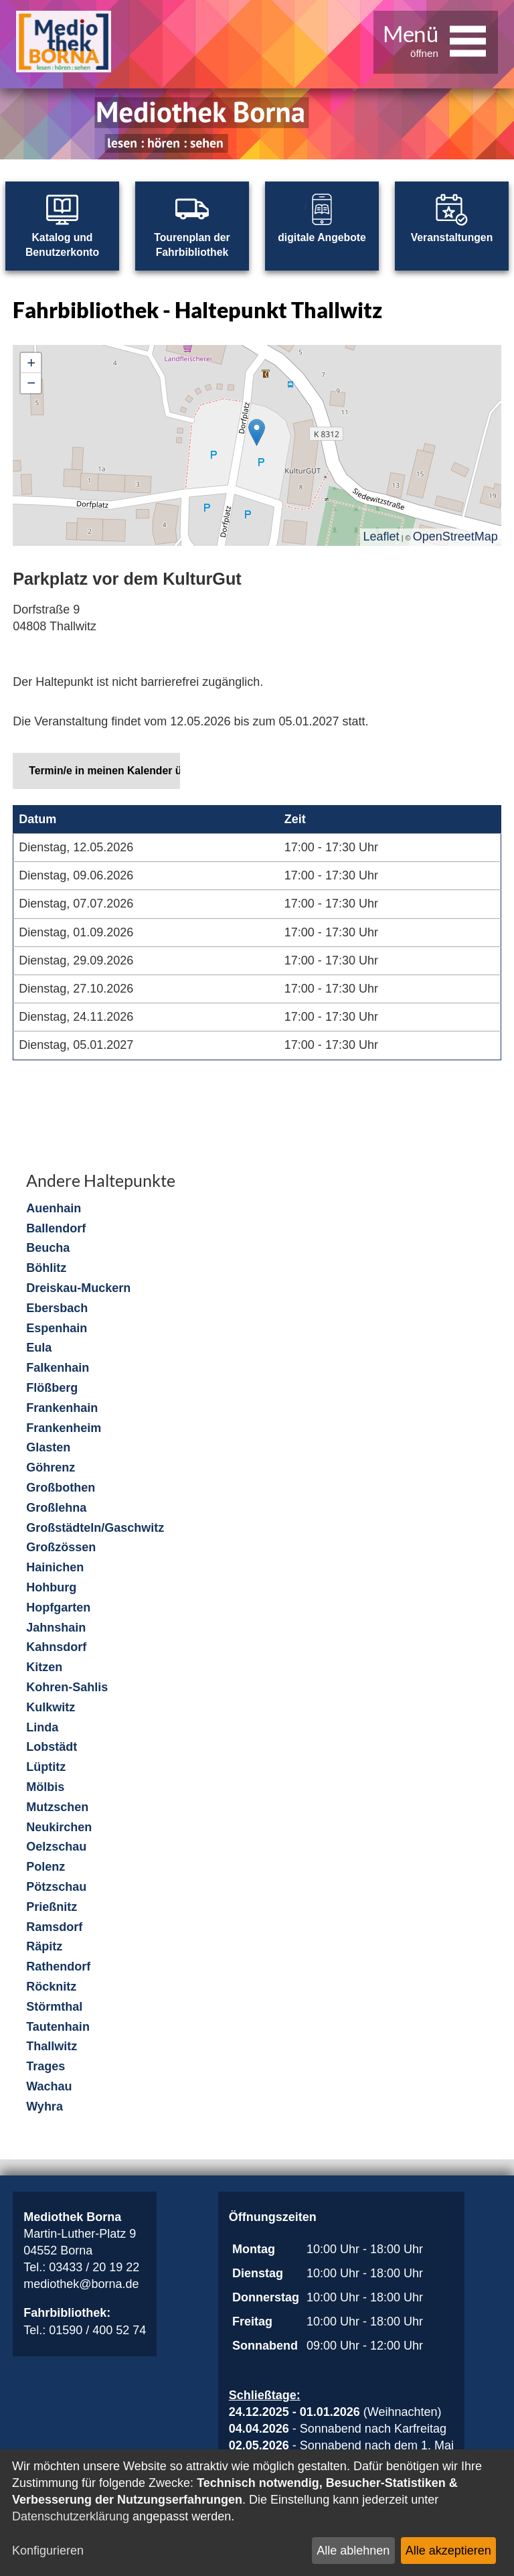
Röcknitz (51, 1987)
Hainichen (55, 1568)
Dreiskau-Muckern (78, 1288)
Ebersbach (57, 1308)
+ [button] (31, 362)
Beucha (48, 1248)
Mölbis (45, 1787)
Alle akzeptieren (448, 2550)
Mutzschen (57, 1807)
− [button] (31, 382)
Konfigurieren (48, 2550)
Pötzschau (56, 1887)
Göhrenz (50, 1468)
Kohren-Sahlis (67, 1688)
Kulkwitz (50, 1708)
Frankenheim (63, 1428)
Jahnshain (56, 1628)
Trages (45, 2067)
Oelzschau (56, 1847)
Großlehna (56, 1508)
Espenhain (56, 1329)
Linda (42, 1728)
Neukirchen (59, 1828)
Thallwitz (51, 2047)
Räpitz (44, 1947)
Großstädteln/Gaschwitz (95, 1528)
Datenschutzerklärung (70, 2516)
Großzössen (61, 1548)
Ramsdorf (54, 1927)
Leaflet (381, 537)
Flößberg (52, 1388)
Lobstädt (51, 1747)
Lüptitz (46, 1767)
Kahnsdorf (56, 1647)
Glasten (48, 1448)
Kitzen (44, 1667)
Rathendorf (58, 1967)
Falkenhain (57, 1368)
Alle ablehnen (353, 2550)
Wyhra (44, 2107)
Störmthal (54, 2007)
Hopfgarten (58, 1608)
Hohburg (51, 1588)
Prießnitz (51, 1907)
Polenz (45, 1867)
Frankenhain (62, 1408)
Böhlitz (46, 1268)
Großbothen (60, 1488)
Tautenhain (58, 2027)
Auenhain (53, 1209)
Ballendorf (56, 1229)
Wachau (49, 2087)
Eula (39, 1348)
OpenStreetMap (455, 537)
